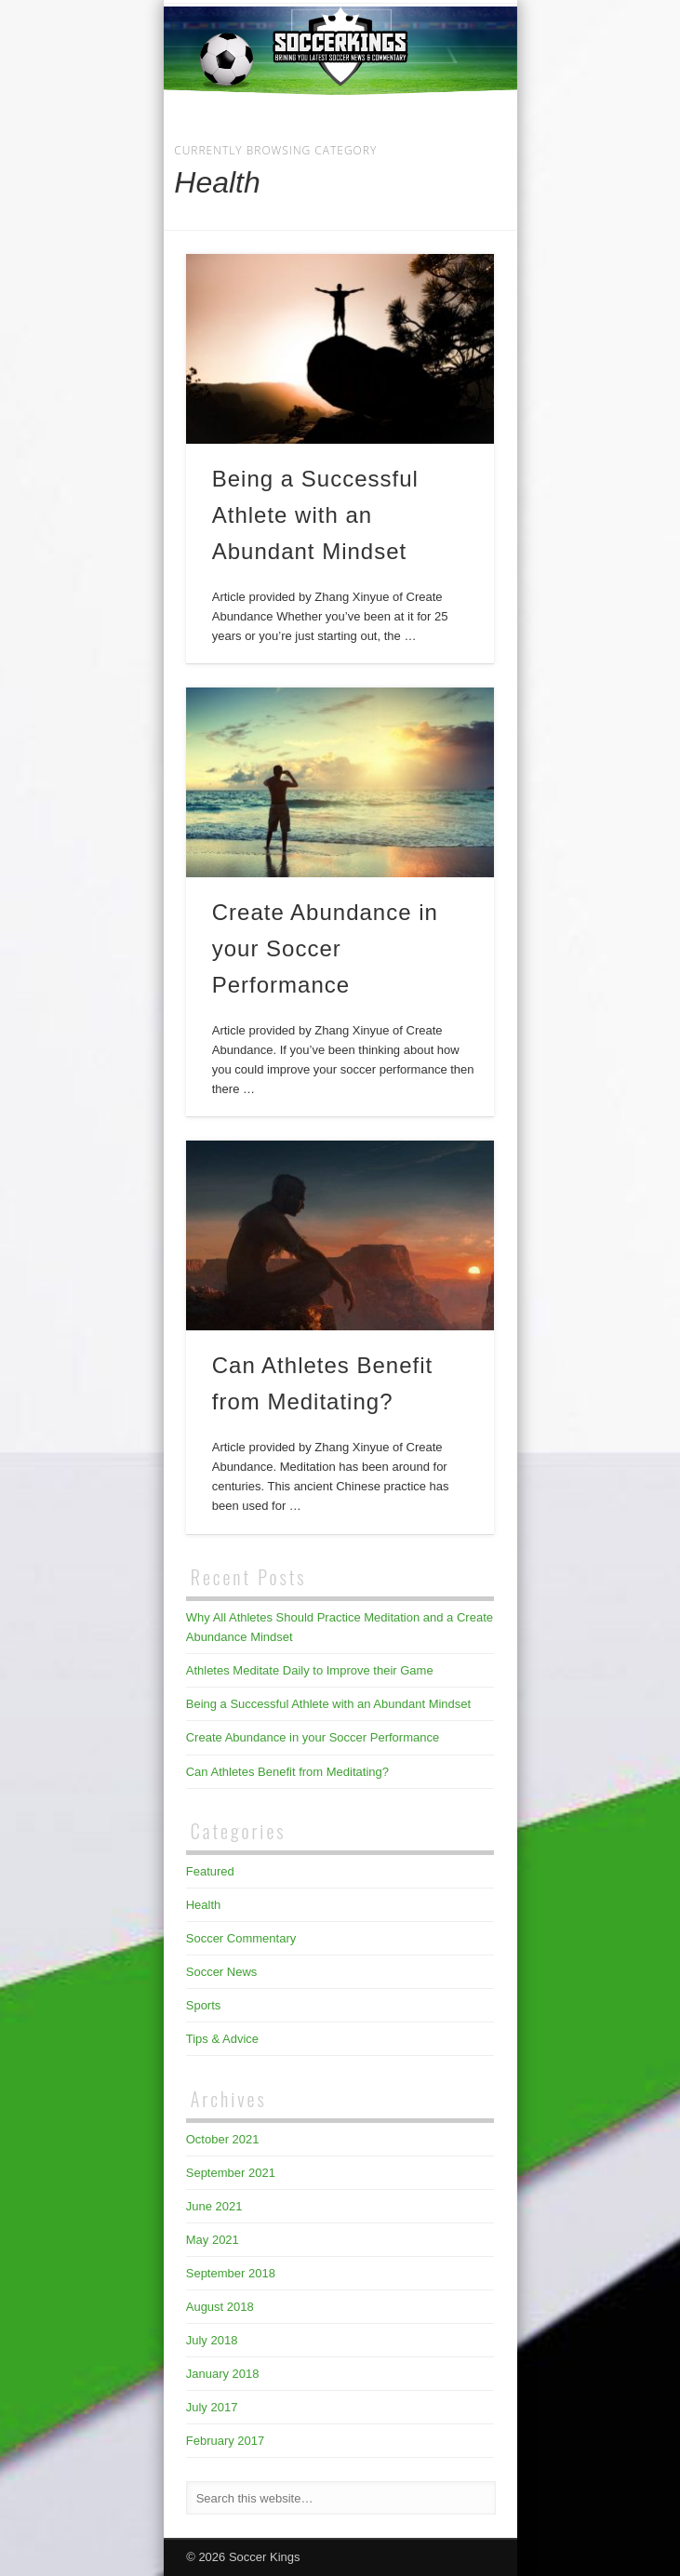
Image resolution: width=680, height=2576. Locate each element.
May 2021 (212, 2240)
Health (203, 1905)
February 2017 (225, 2441)
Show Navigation (448, 166)
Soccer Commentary (241, 1938)
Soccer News (222, 1972)
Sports (203, 2005)
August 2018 (220, 2307)
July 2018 (212, 2340)
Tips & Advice (222, 2039)
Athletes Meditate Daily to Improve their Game (309, 1670)
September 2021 (230, 2173)
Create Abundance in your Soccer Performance (325, 948)
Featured (210, 1871)
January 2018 (223, 2374)
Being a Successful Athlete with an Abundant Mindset (315, 515)
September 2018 (230, 2273)
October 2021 (223, 2139)
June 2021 (214, 2206)
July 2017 (212, 2407)
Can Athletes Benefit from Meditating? (287, 1772)
